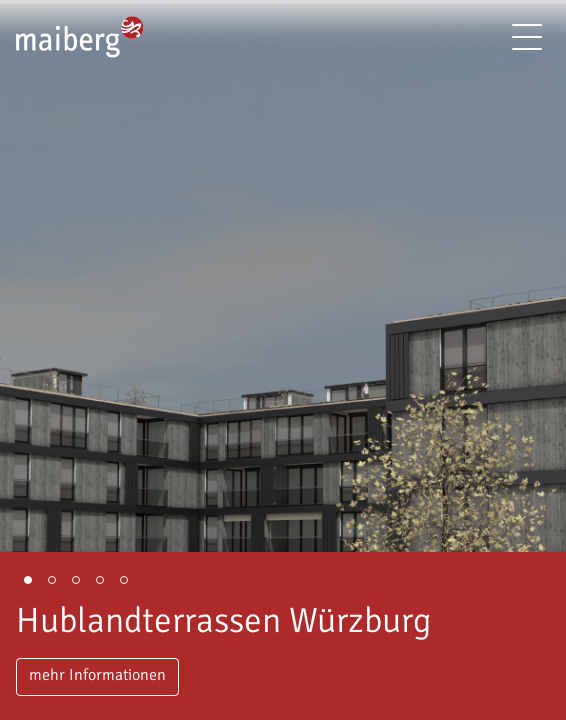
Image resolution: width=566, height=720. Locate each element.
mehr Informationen (97, 675)
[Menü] (527, 37)
